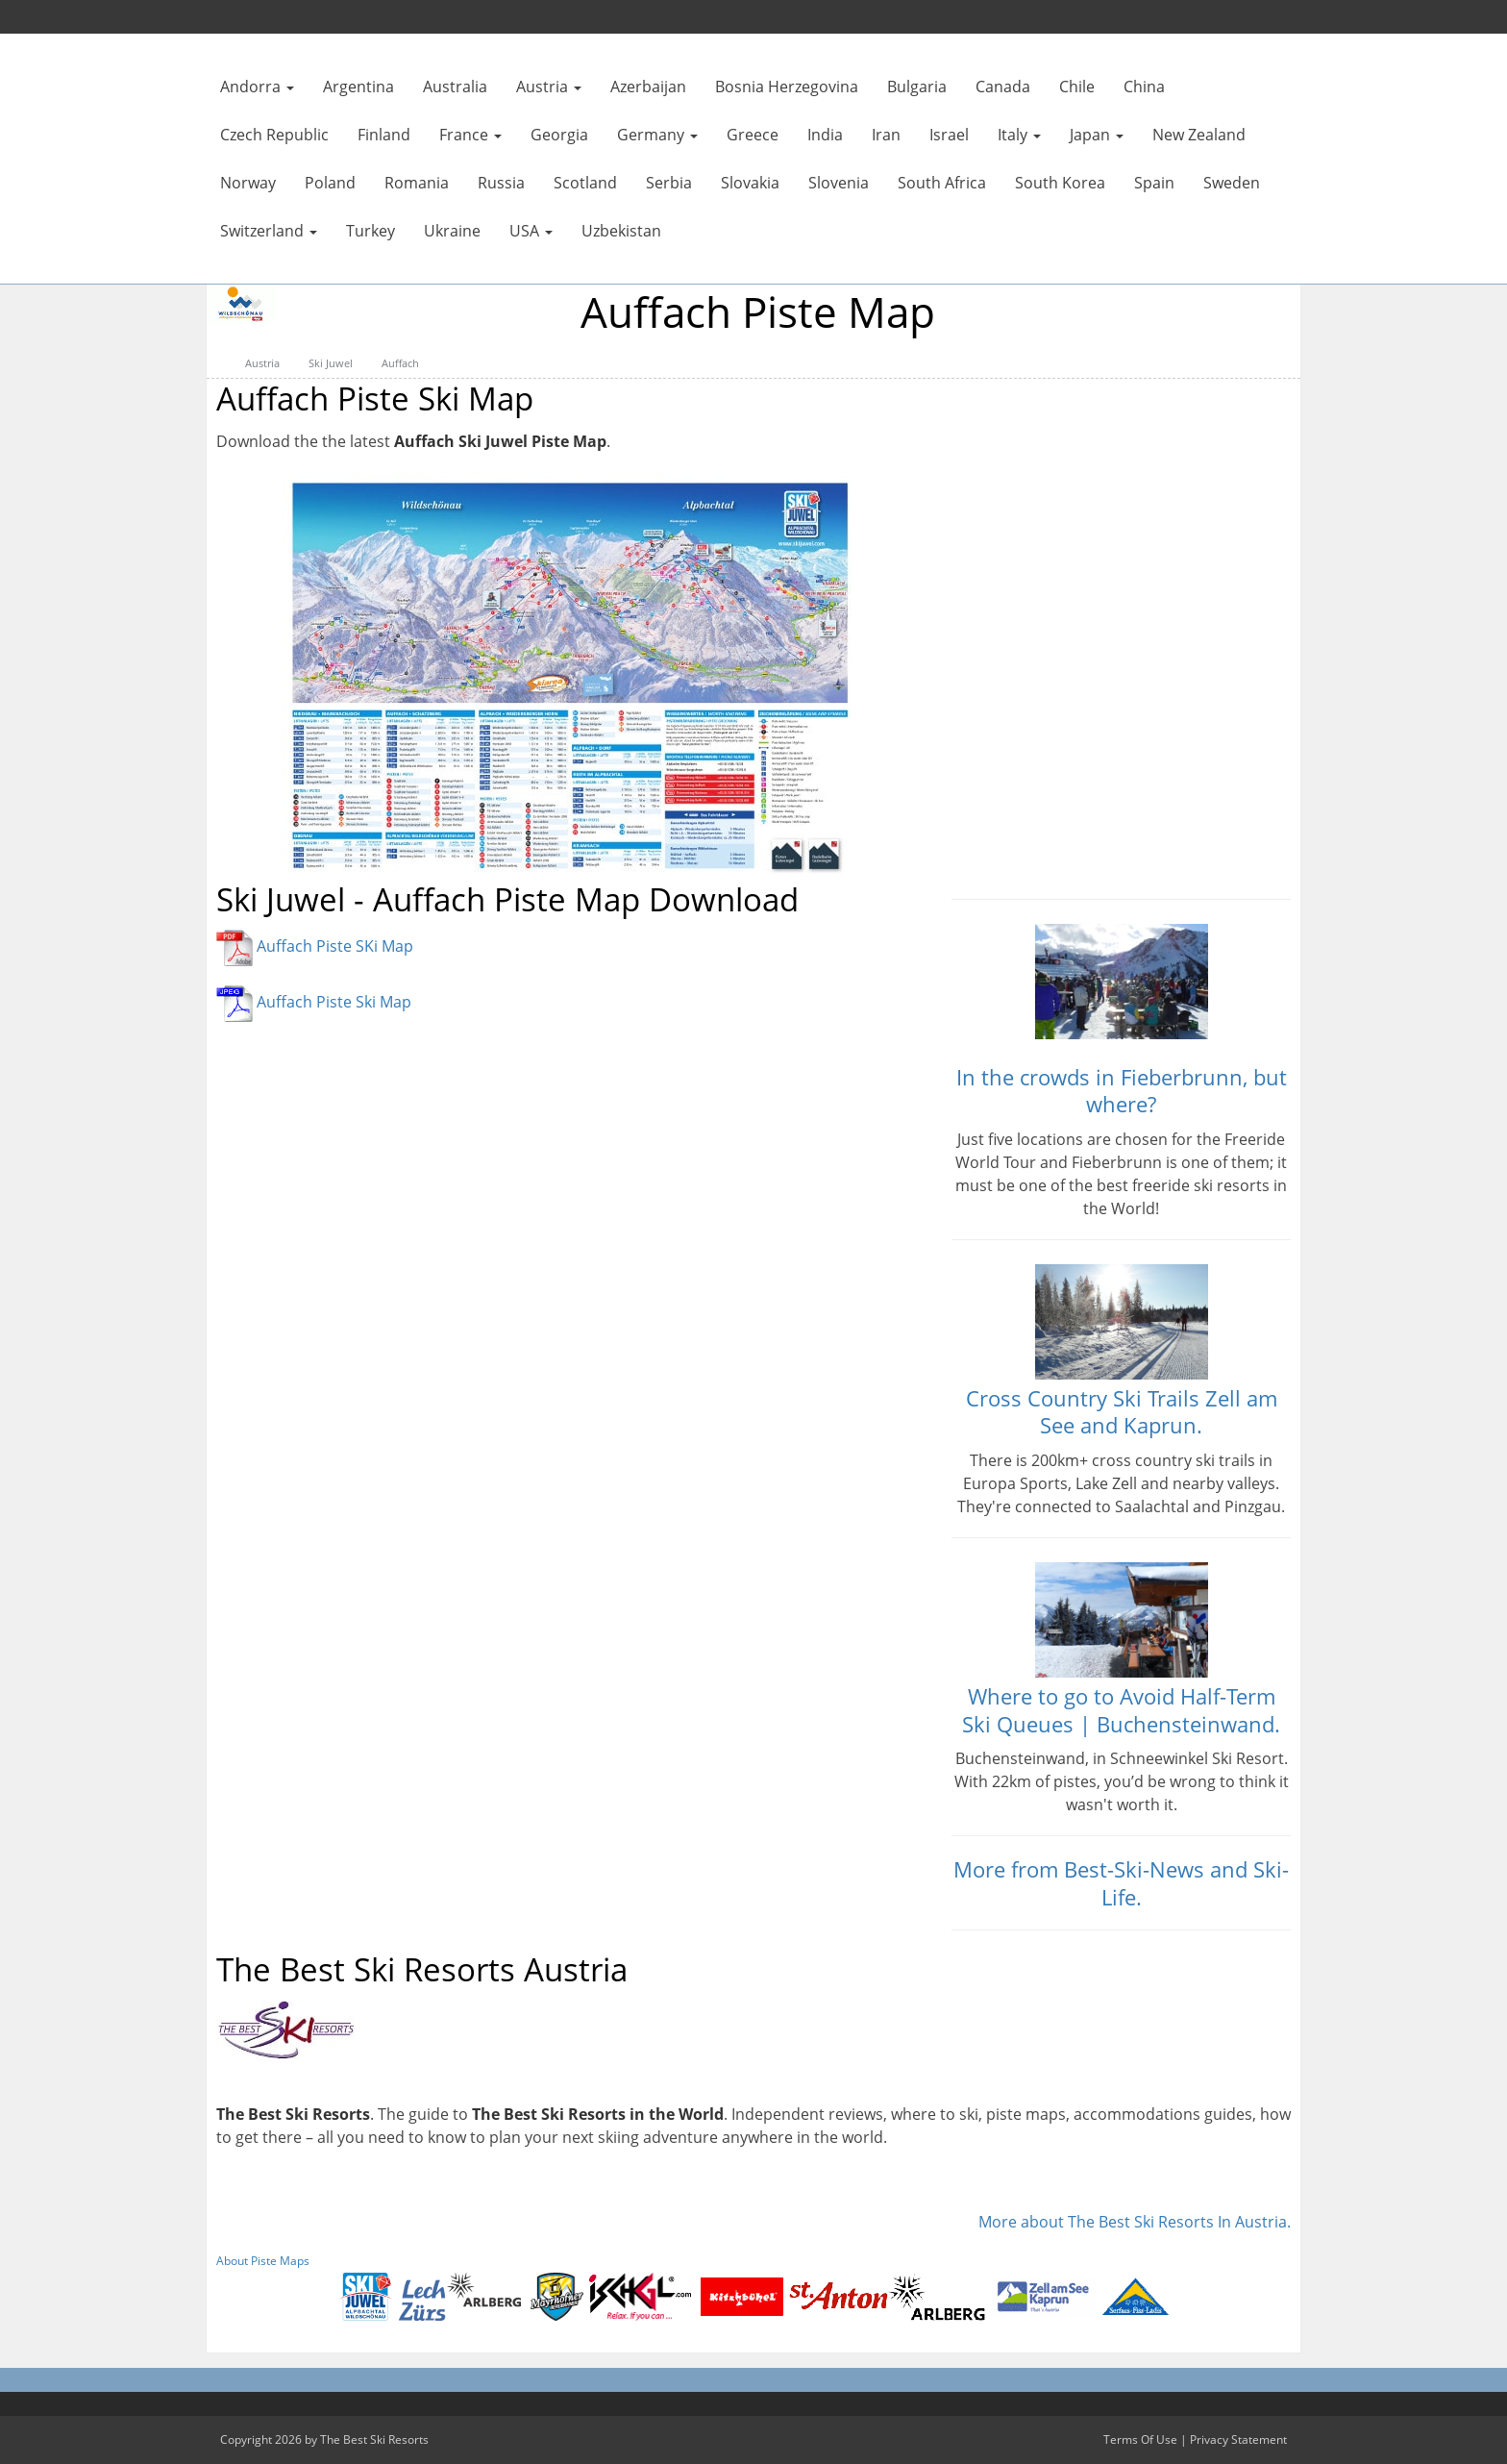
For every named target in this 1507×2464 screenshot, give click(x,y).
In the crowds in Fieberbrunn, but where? (1121, 1090)
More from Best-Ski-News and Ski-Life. (1121, 1882)
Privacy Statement (1238, 2439)
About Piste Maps (262, 2260)
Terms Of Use (1140, 2439)
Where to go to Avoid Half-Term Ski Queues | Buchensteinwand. (1121, 1709)
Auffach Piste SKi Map (335, 947)
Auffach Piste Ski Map (334, 1002)
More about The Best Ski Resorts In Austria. (1134, 2221)
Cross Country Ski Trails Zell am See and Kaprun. (1121, 1411)
